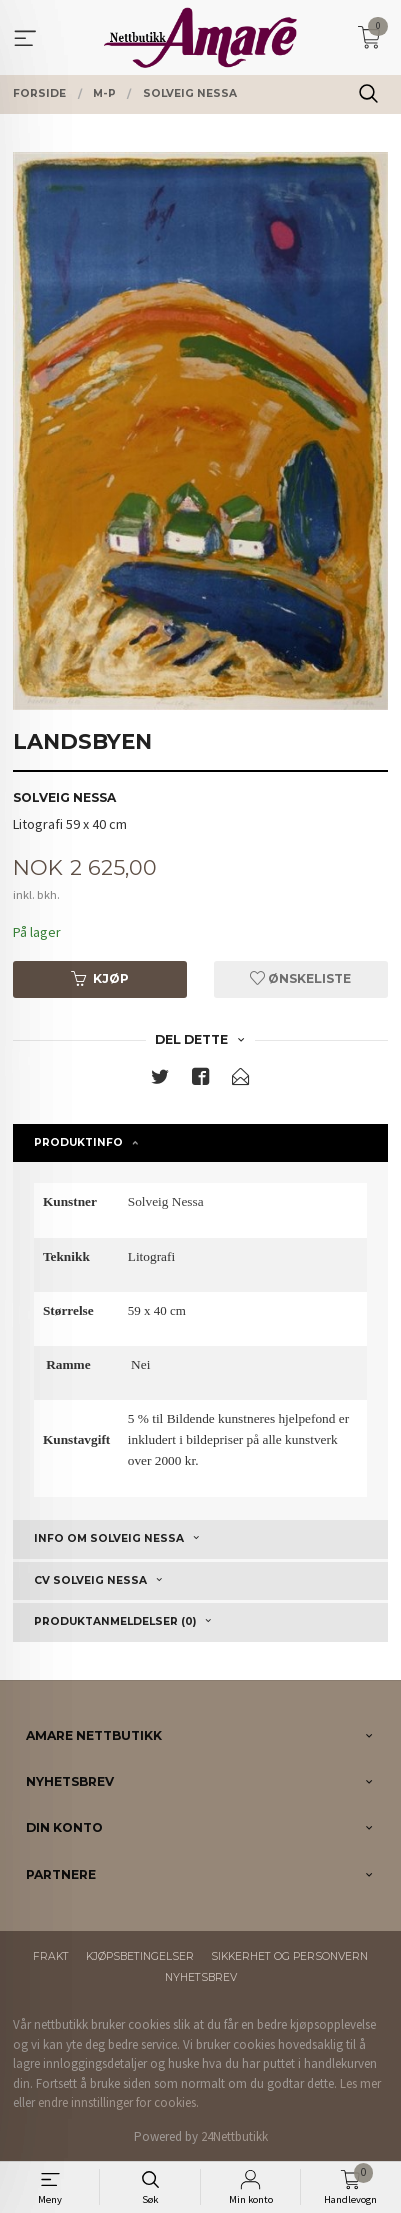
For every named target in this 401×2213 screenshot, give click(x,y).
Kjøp (100, 978)
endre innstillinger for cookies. (118, 2102)
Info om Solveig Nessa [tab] (109, 1538)
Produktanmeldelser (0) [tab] (115, 1621)
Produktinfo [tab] (78, 1142)
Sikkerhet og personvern (289, 1956)
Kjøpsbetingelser (140, 1956)
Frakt (51, 1956)
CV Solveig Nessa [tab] (90, 1580)
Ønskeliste (300, 978)
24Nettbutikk (234, 2136)
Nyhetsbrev (201, 1977)
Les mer (360, 2083)
